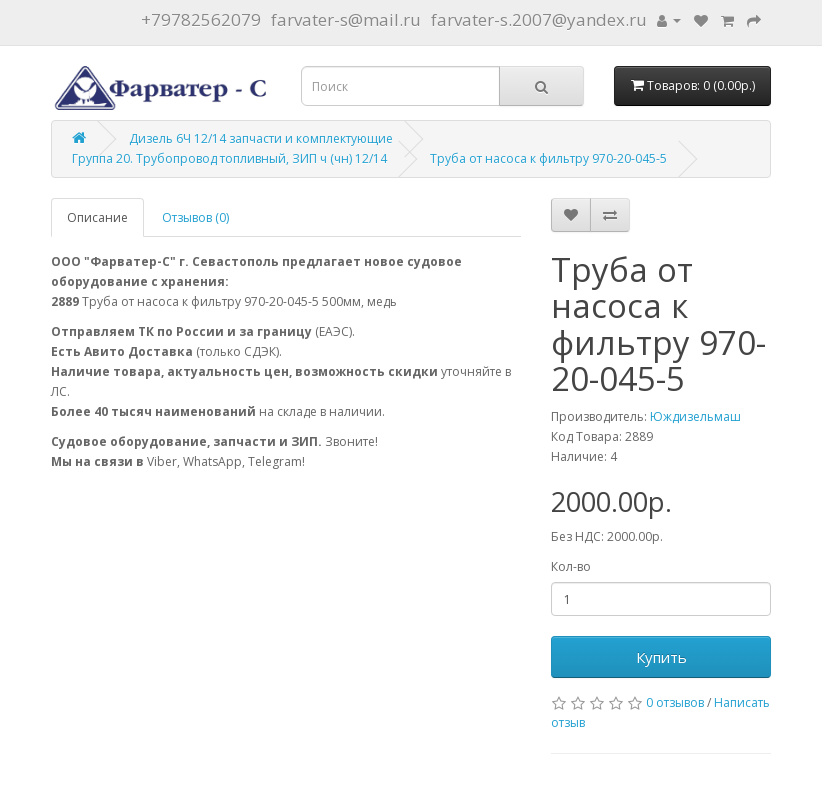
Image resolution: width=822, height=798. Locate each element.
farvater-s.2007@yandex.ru (539, 19)
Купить (661, 657)
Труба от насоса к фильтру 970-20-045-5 (548, 158)
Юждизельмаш (695, 416)
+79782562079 (201, 19)
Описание (97, 217)
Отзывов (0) (195, 217)
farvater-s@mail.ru (346, 19)
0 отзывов (675, 702)
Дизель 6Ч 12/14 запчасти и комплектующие (261, 138)
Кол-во (571, 566)
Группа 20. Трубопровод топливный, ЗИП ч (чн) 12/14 (229, 158)
